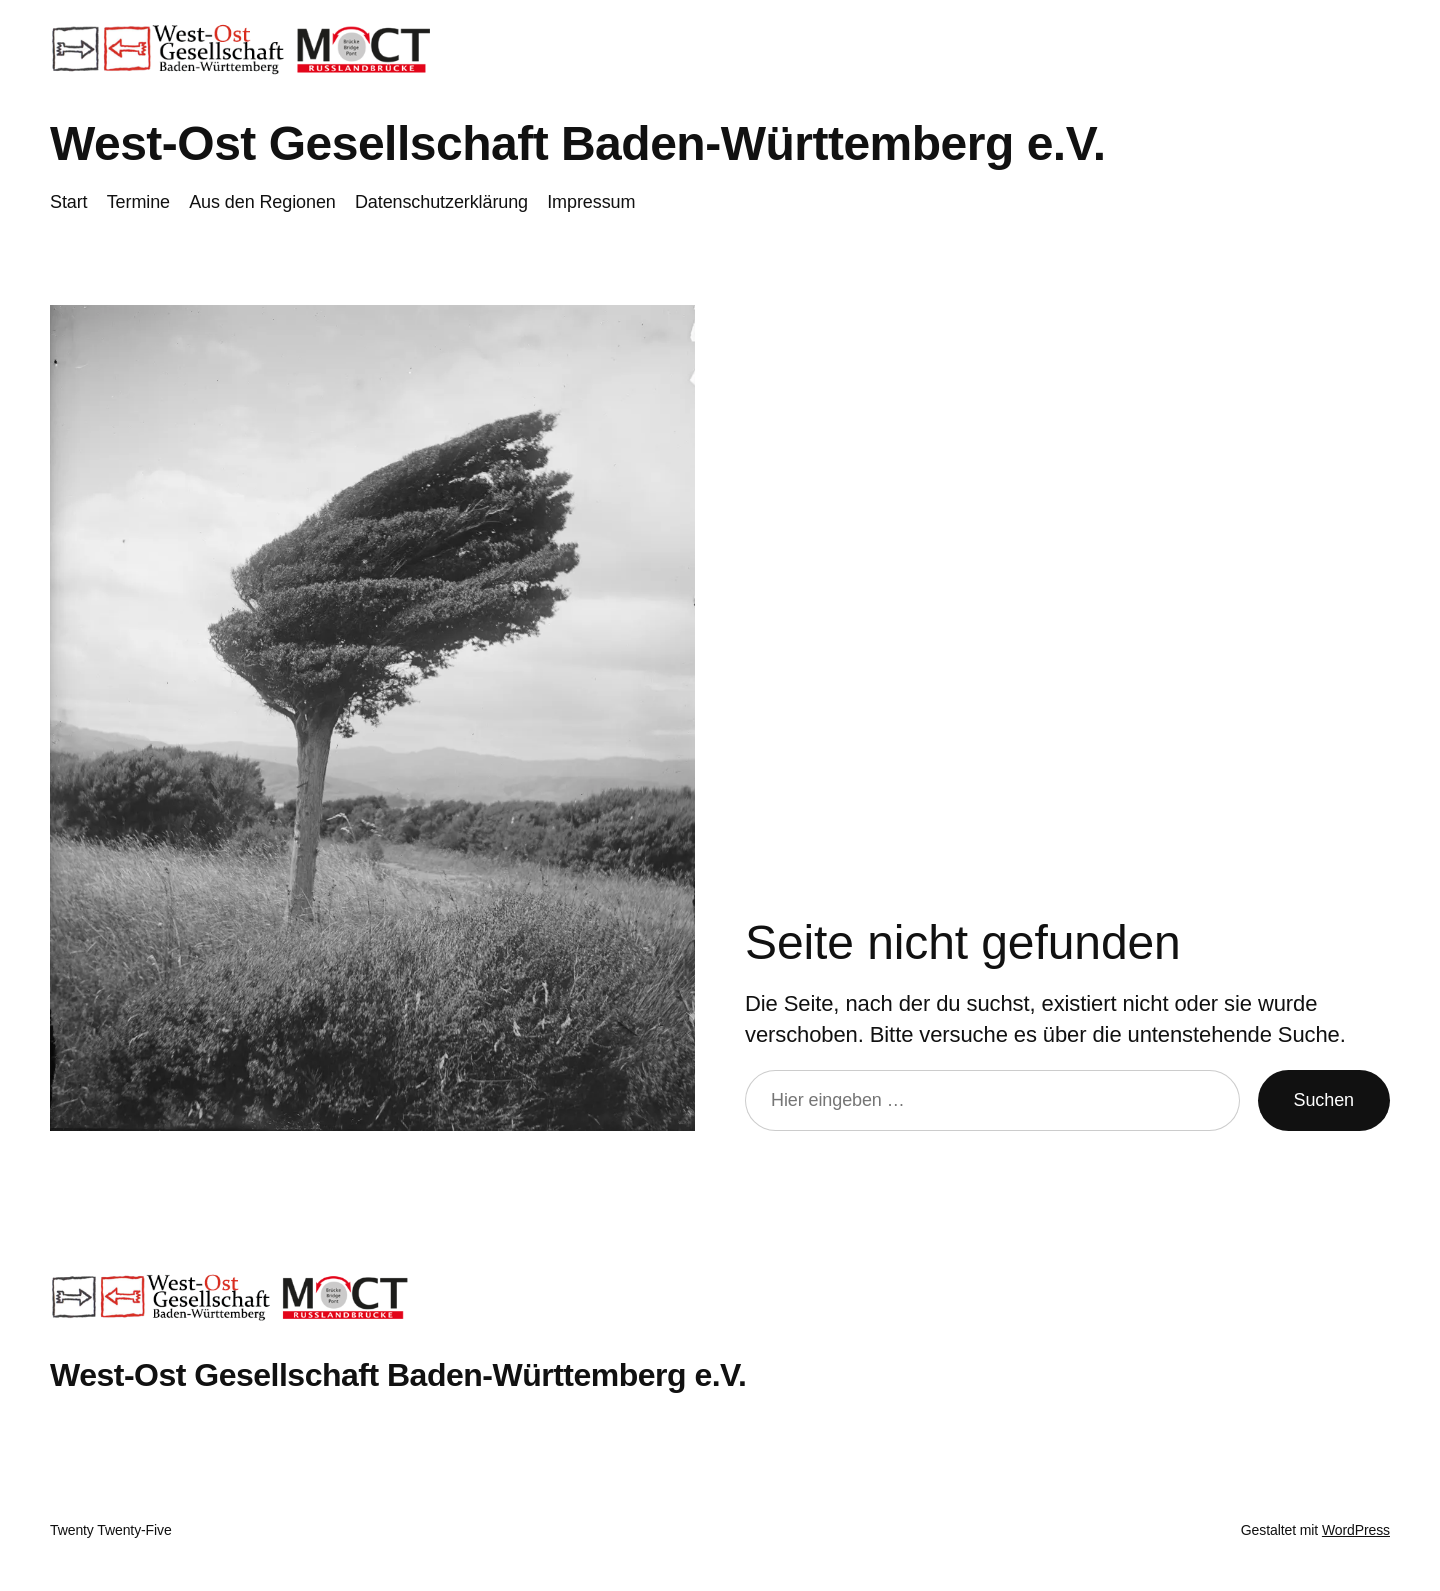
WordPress (1356, 1530)
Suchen (1324, 1100)
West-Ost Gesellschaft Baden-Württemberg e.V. (578, 143)
